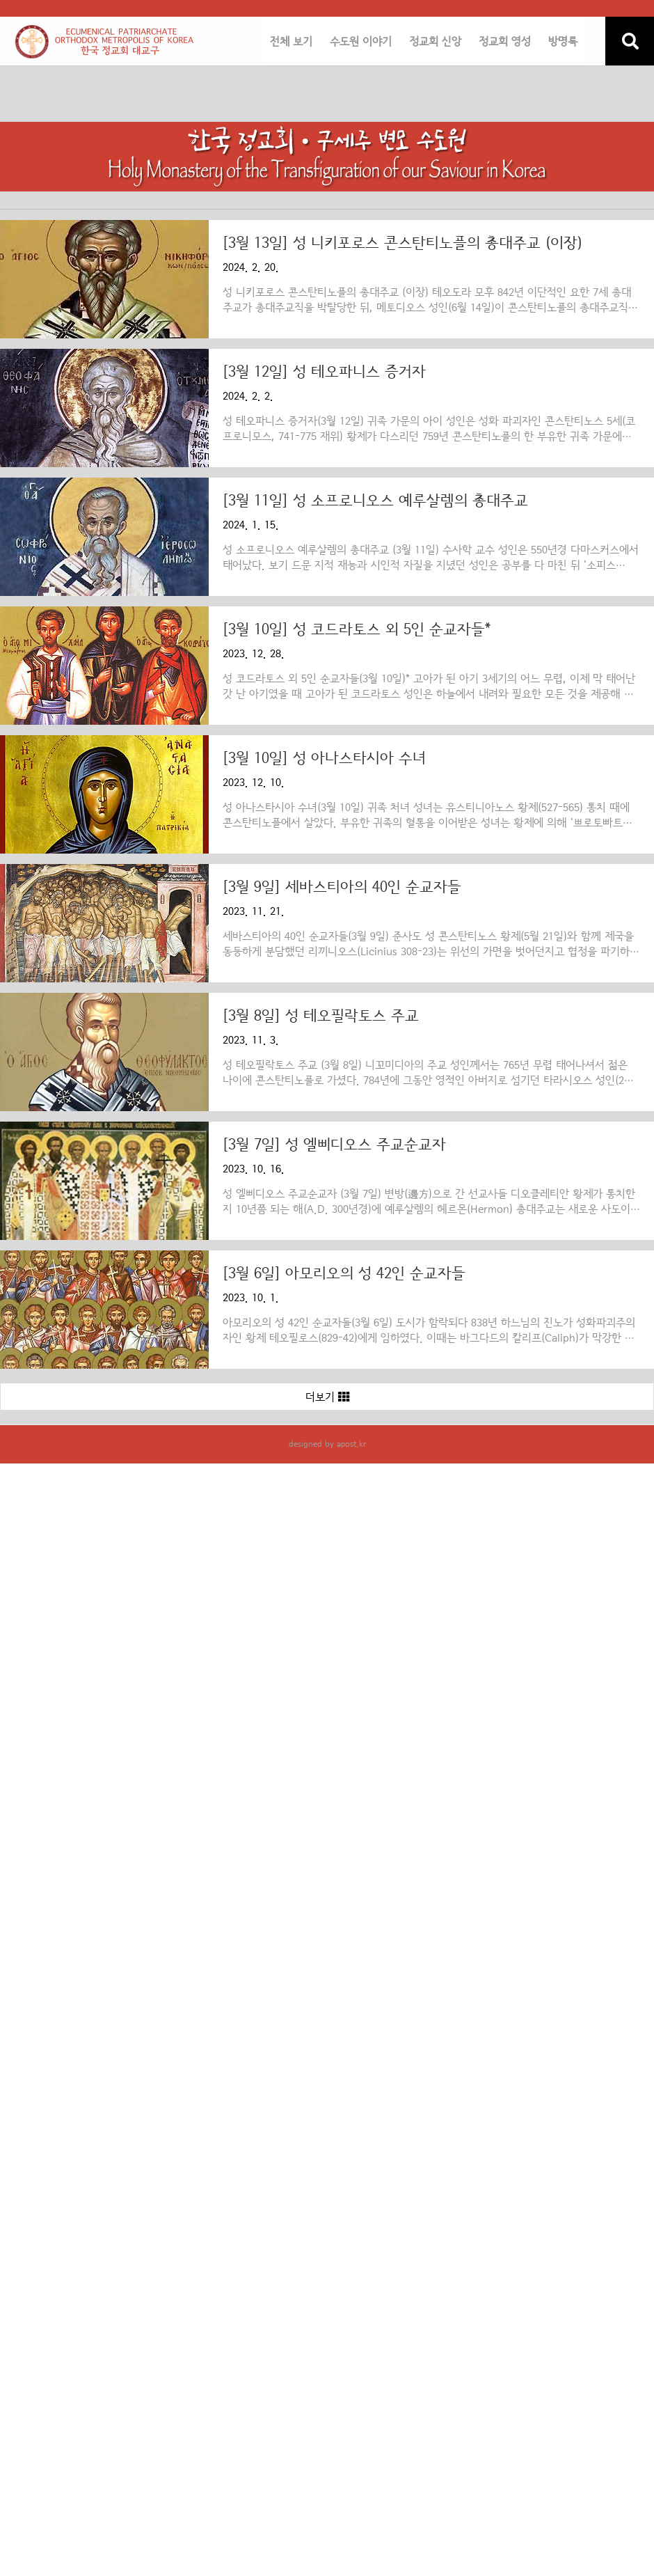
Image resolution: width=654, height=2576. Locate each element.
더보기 (327, 1397)
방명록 (562, 41)
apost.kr (351, 1444)
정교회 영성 (505, 41)
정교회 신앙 (435, 41)
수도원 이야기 (361, 41)
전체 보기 (291, 41)
